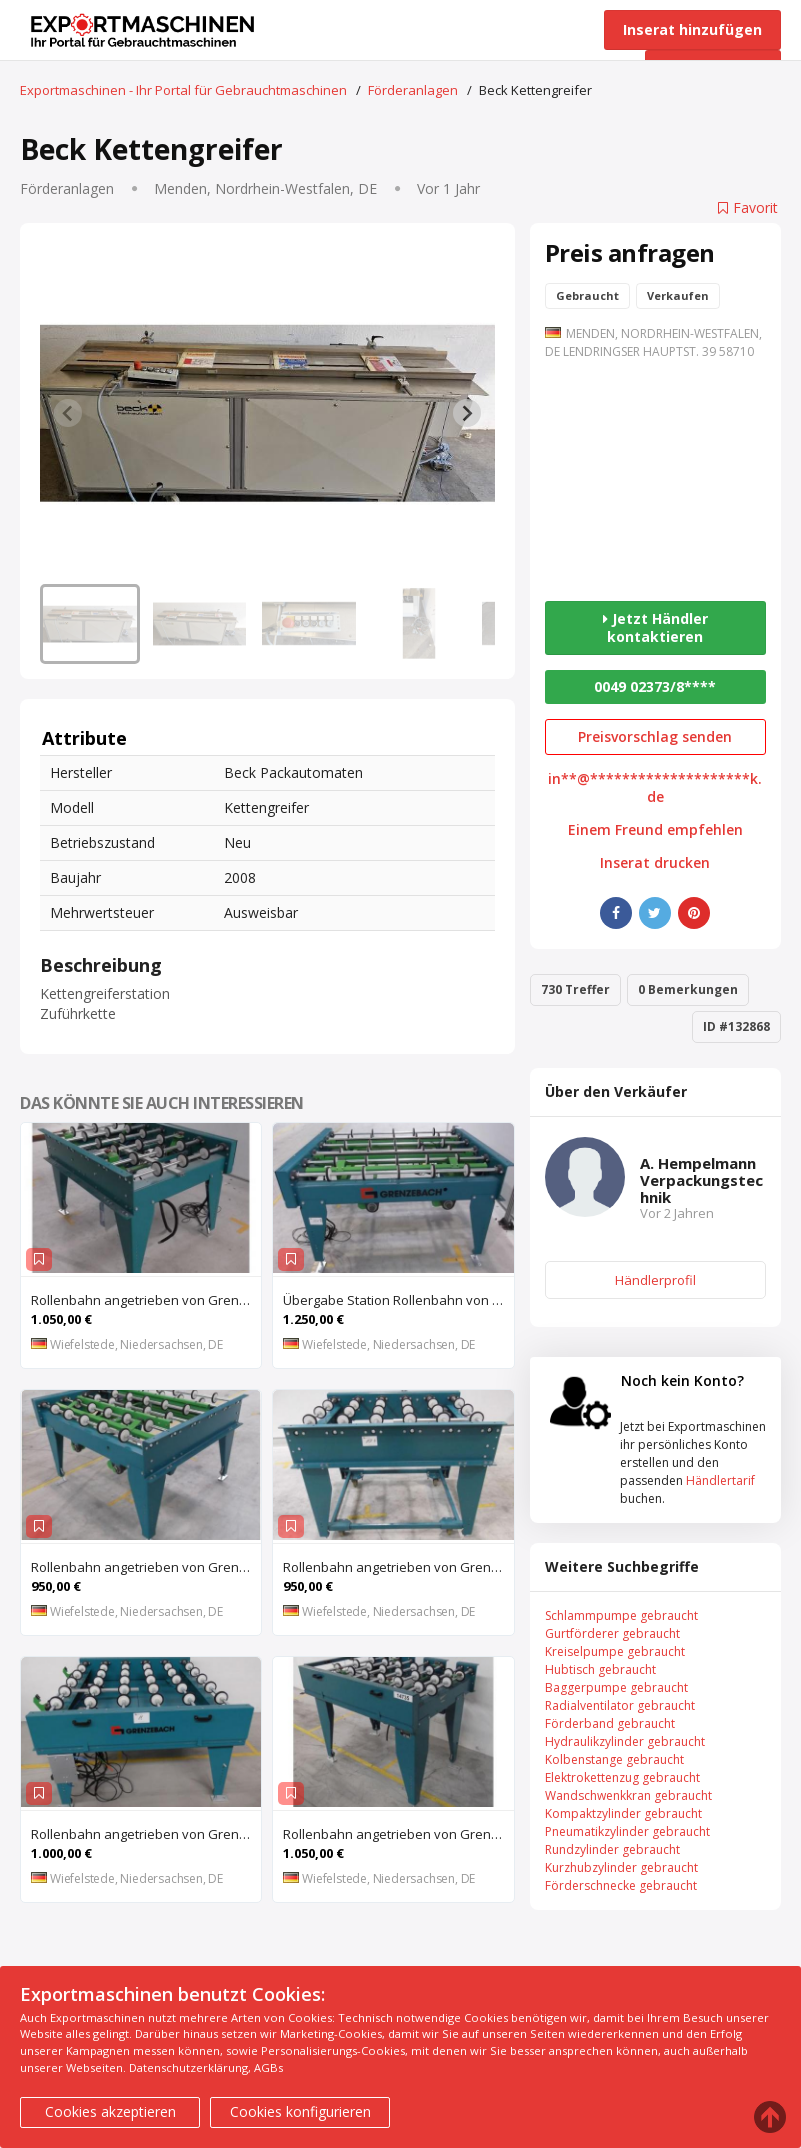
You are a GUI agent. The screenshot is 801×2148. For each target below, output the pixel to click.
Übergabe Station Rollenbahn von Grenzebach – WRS (398, 1300)
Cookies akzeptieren (110, 2111)
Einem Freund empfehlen (655, 830)
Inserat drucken (655, 863)
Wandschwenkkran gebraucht (628, 1795)
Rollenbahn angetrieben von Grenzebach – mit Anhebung (146, 1567)
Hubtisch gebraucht (600, 1669)
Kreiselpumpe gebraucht (615, 1651)
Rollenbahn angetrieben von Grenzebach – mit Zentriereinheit (146, 1300)
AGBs (268, 2067)
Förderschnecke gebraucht (621, 1885)
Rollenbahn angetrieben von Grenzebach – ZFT (146, 1834)
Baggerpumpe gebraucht (616, 1687)
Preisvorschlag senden (655, 736)
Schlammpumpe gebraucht (621, 1615)
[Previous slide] (68, 413)
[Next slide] (467, 413)
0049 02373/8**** (655, 686)
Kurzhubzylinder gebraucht (621, 1867)
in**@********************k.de (655, 788)
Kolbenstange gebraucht (614, 1759)
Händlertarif (720, 1480)
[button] (90, 624)
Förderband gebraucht (610, 1723)
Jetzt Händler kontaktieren (655, 627)
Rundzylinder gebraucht (612, 1849)
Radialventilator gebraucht (620, 1705)
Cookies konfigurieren (300, 2111)
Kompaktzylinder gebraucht (623, 1813)
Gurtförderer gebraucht (612, 1633)
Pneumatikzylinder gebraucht (627, 1831)
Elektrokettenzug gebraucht (622, 1777)
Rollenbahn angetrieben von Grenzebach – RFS (398, 1567)
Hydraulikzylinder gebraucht (625, 1741)
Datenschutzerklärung (188, 2067)
